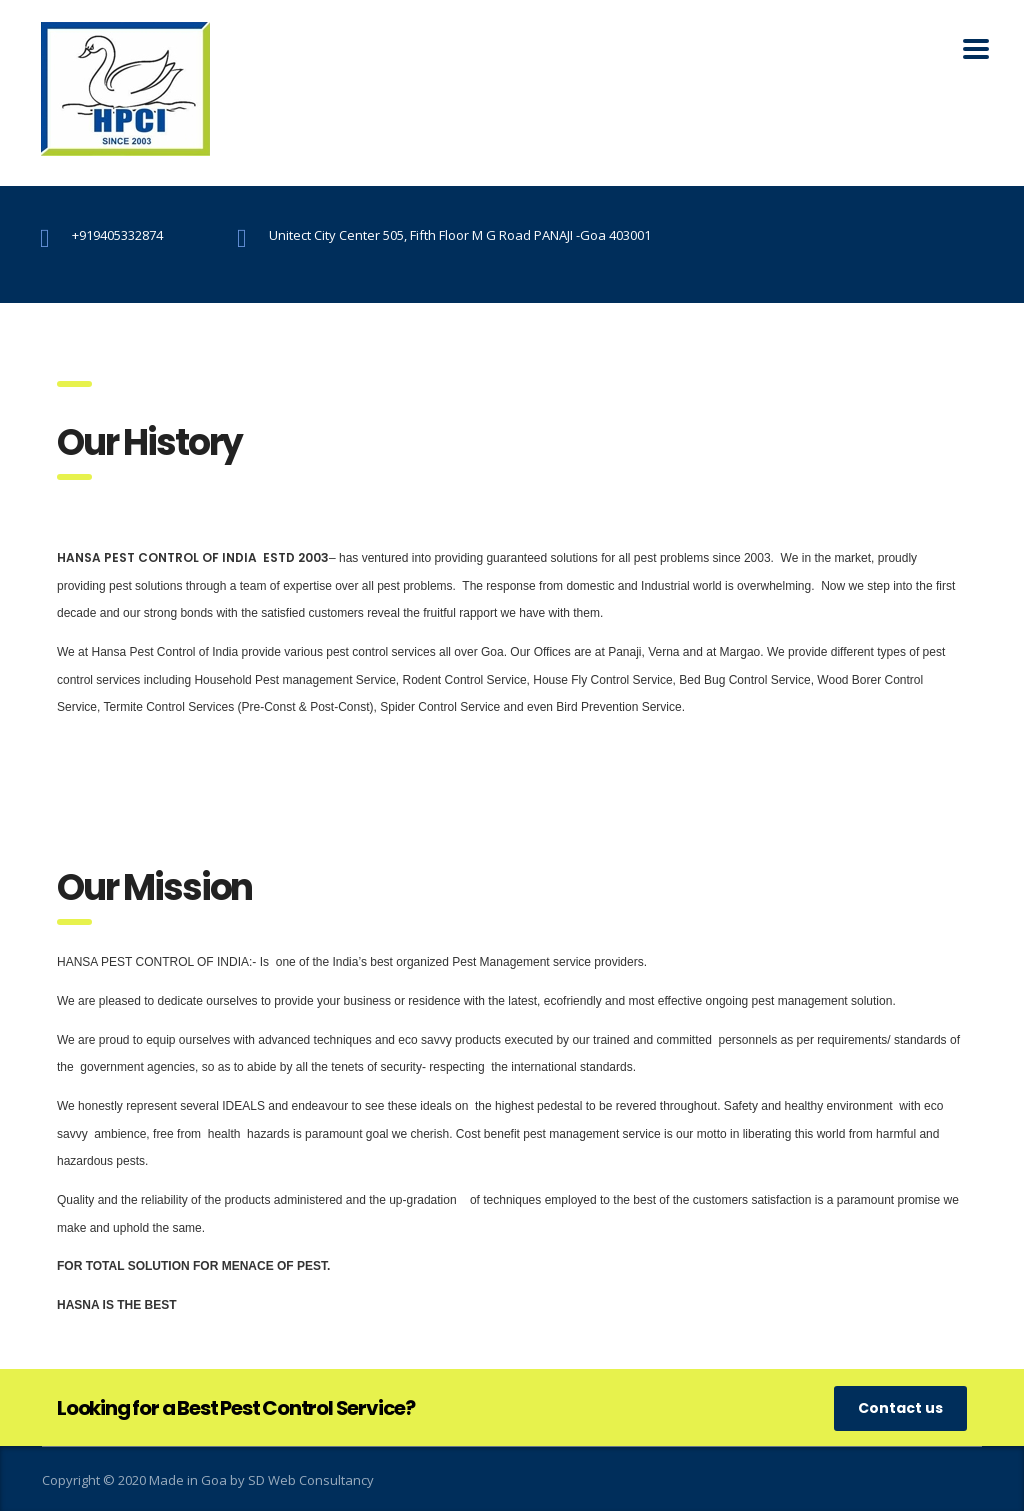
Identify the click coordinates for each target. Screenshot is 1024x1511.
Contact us (900, 1408)
